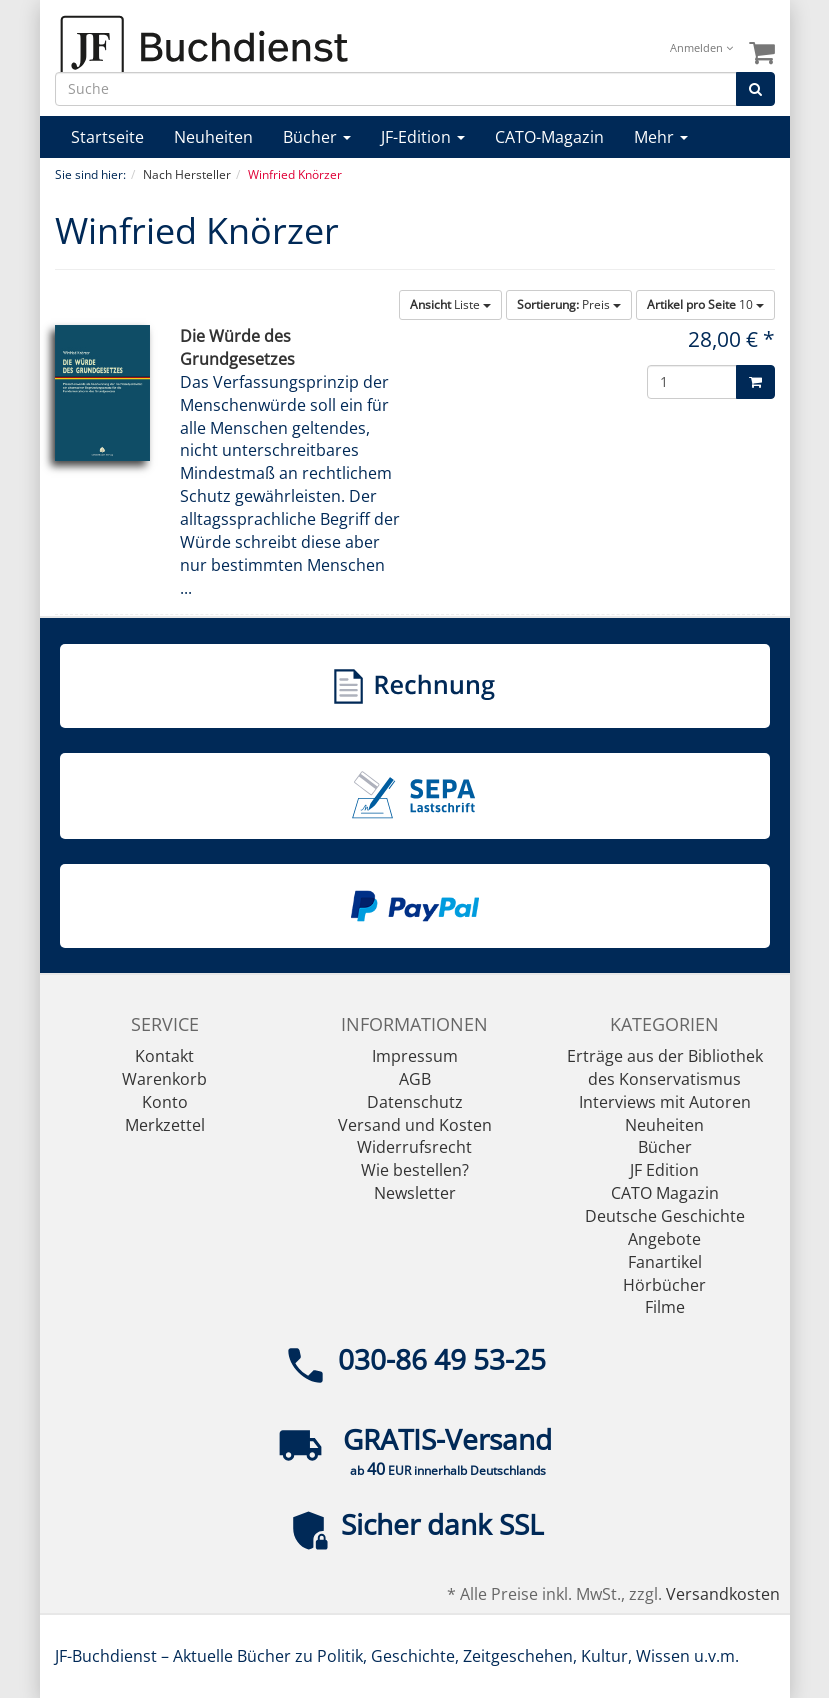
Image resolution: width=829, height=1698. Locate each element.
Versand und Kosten (415, 1125)
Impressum (415, 1056)
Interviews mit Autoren (665, 1102)
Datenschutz (415, 1102)
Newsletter (415, 1193)
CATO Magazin (665, 1193)
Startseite (107, 137)
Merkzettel (165, 1125)
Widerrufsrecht (414, 1147)
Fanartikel (665, 1262)
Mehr (661, 137)
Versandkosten (723, 1594)
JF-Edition (423, 137)
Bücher (317, 137)
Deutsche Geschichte (665, 1216)
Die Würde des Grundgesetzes (237, 347)
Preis (569, 304)
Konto (165, 1102)
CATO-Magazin (549, 137)
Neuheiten (213, 137)
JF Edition (664, 1170)
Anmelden (701, 47)
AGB (415, 1079)
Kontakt (164, 1056)
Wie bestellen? (415, 1170)
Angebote (664, 1239)
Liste (450, 304)
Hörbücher (664, 1285)
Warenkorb (164, 1079)
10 (705, 304)
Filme (665, 1307)
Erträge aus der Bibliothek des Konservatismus (665, 1067)
